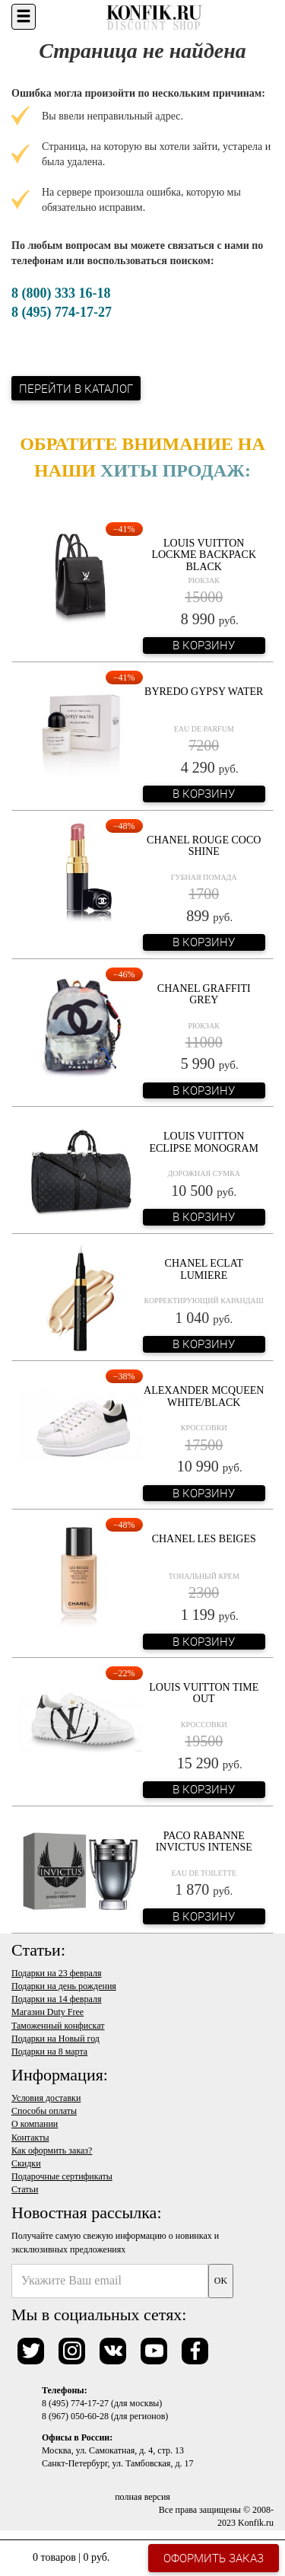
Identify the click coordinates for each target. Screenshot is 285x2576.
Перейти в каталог (76, 388)
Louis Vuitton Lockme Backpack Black (203, 554)
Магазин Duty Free (47, 2012)
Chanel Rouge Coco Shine (204, 845)
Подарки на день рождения (63, 1986)
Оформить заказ (213, 2557)
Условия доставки (46, 2098)
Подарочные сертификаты (61, 2176)
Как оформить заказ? (51, 2150)
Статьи (24, 2189)
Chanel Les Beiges (204, 1539)
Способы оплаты (44, 2111)
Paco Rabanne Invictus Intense (204, 1841)
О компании (34, 2124)
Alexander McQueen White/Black (204, 1396)
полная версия (142, 2497)
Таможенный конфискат (58, 2025)
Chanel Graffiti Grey (204, 994)
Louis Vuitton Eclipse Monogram (203, 1141)
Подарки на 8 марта (49, 2051)
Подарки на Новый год (55, 2038)
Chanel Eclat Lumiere (204, 1269)
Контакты (30, 2137)
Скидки (26, 2163)
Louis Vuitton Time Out (203, 1693)
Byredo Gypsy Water (203, 691)
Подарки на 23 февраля (56, 1973)
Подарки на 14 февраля (56, 1999)
